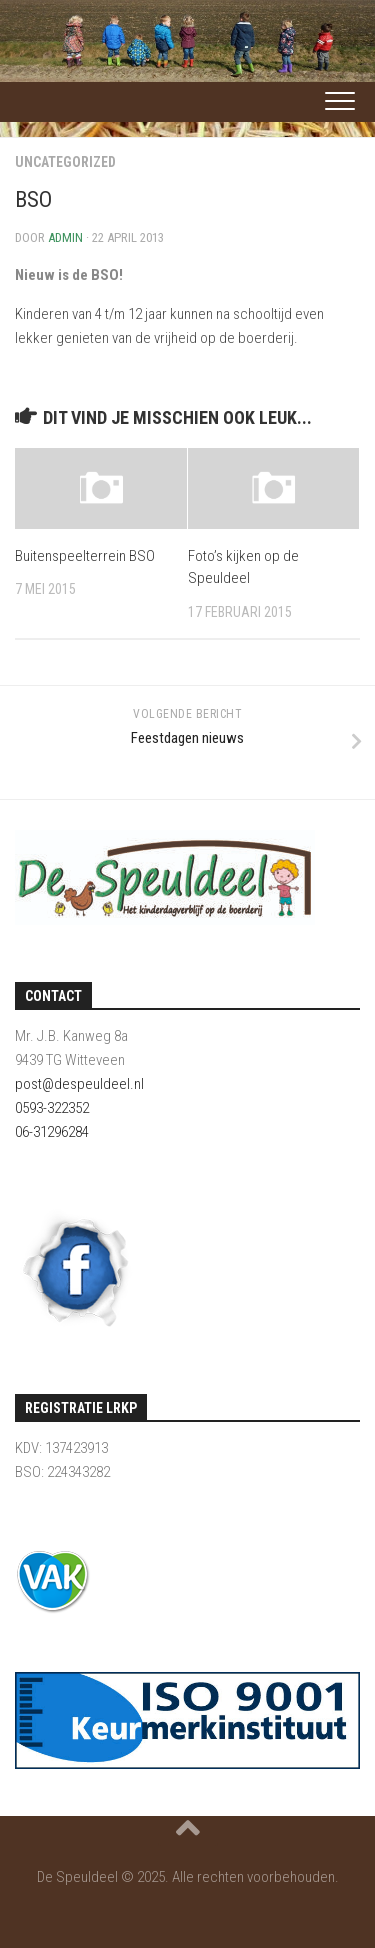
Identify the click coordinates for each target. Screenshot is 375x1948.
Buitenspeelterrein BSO (85, 556)
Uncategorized (65, 162)
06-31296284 (52, 1132)
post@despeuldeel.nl (79, 1084)
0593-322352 (52, 1108)
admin (65, 237)
